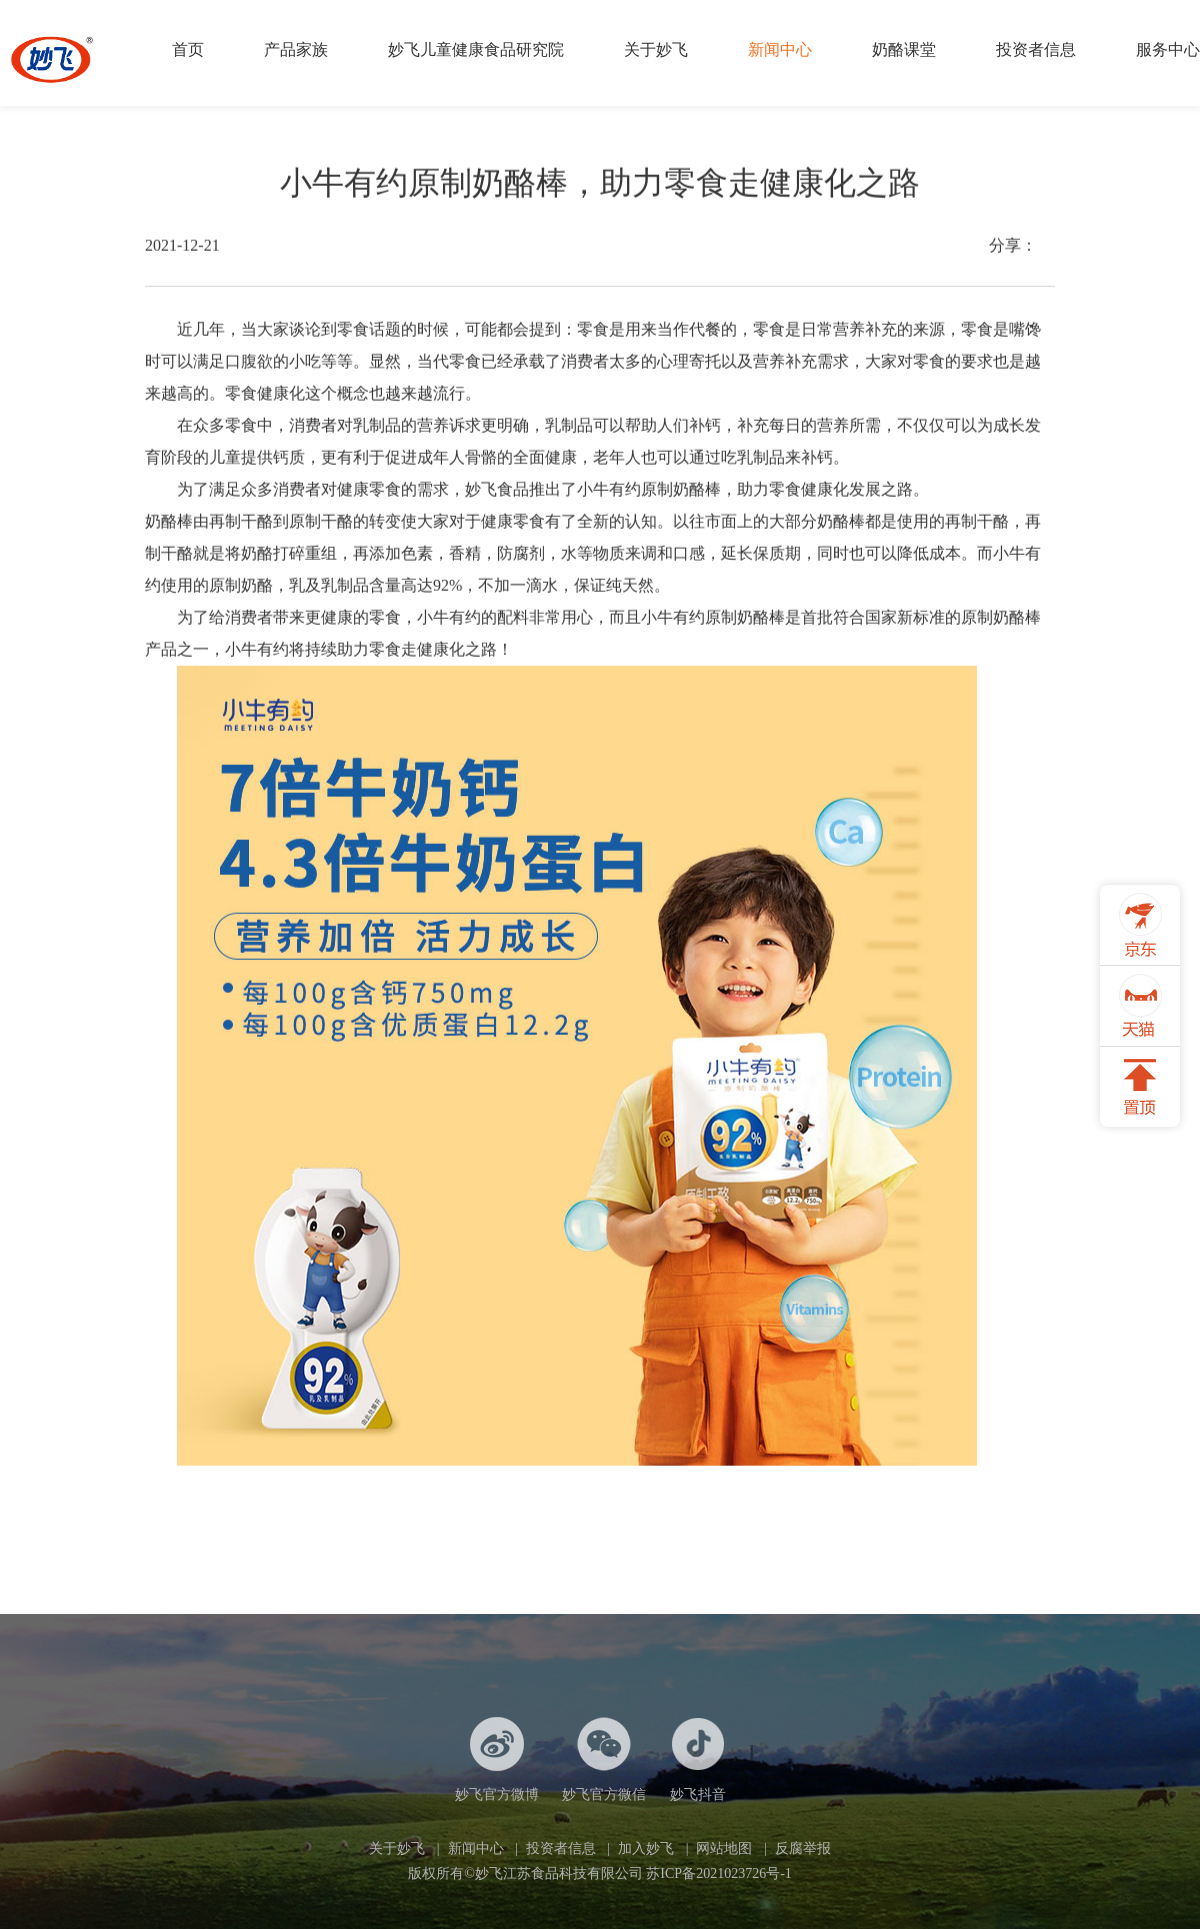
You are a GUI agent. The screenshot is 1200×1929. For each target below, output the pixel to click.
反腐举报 (803, 1848)
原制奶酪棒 (681, 494)
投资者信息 (1036, 49)
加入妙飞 (646, 1848)
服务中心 (1168, 49)
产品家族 (296, 49)
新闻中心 (780, 49)
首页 (188, 49)
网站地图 (724, 1848)
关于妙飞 (656, 49)
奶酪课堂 (904, 49)
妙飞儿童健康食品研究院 (476, 49)
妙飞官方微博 (497, 1759)
